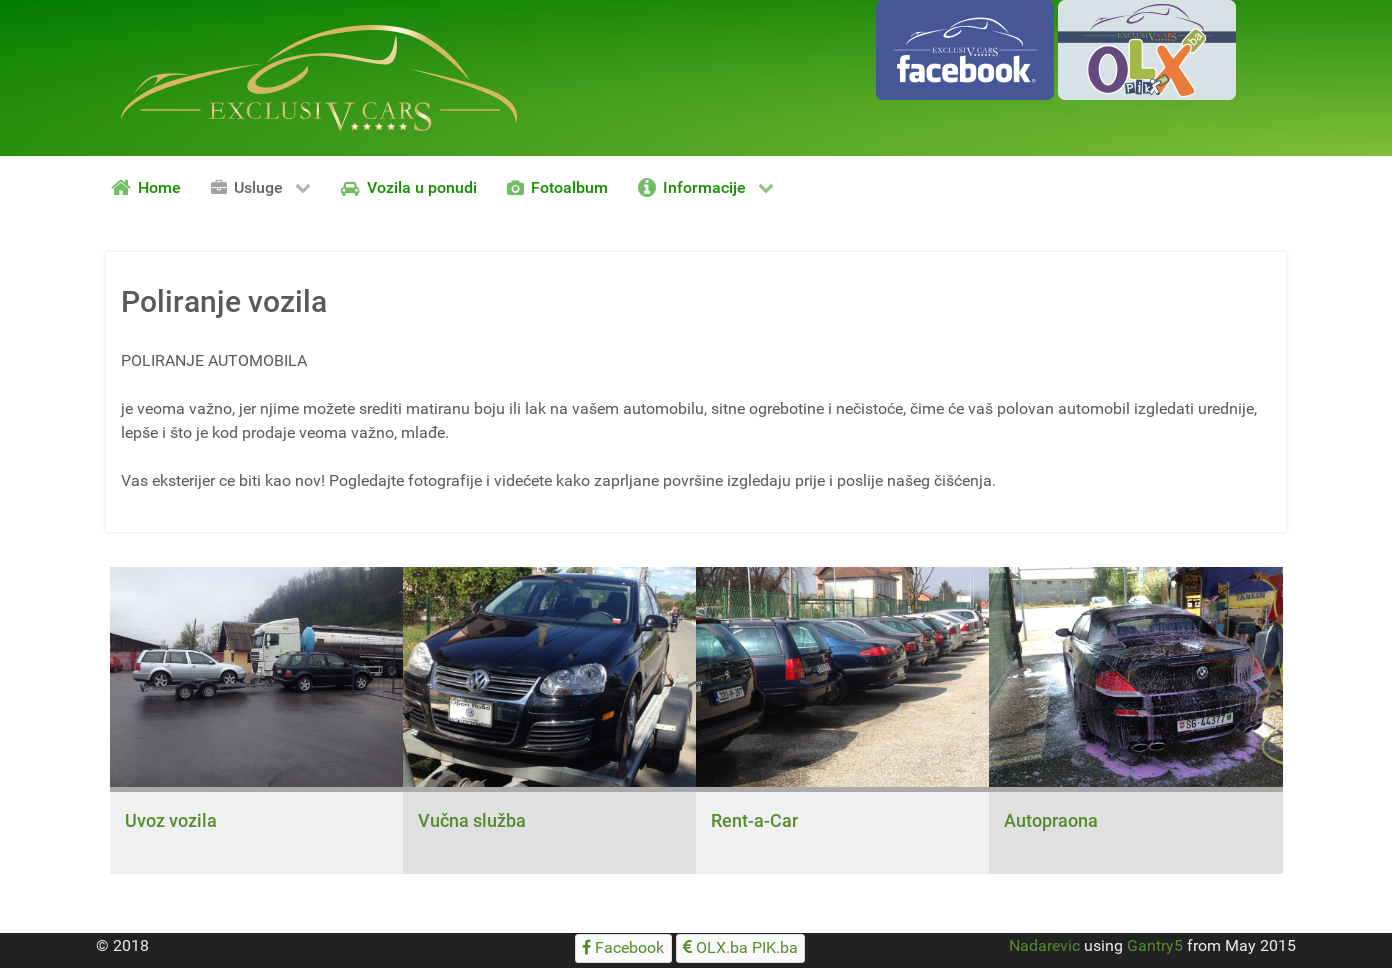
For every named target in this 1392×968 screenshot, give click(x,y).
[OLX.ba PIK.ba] (741, 948)
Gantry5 (1155, 945)
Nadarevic (1044, 945)
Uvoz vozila (171, 820)
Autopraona (1051, 820)
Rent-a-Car (754, 820)
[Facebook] (623, 948)
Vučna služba (472, 820)
